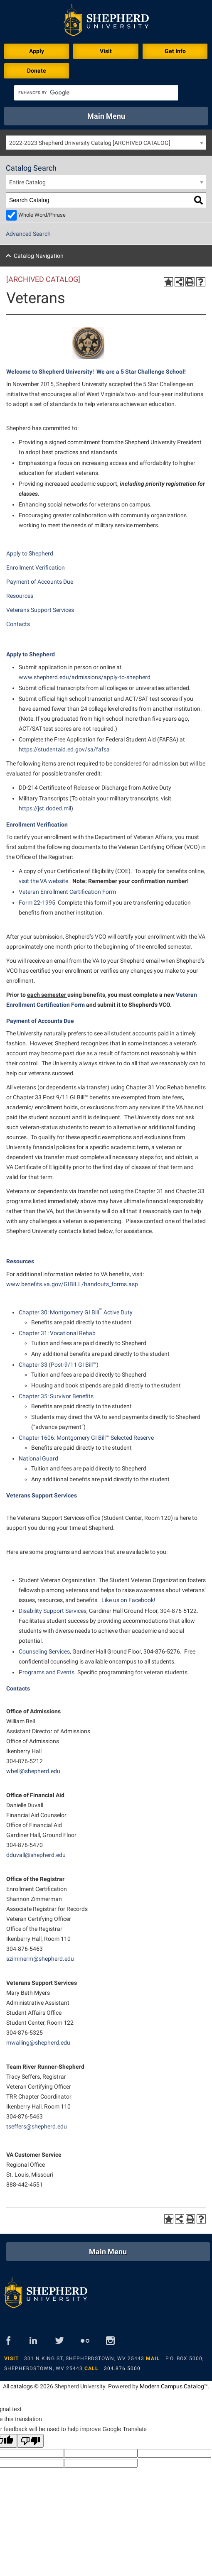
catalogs (21, 2386)
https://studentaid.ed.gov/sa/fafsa (64, 749)
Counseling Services (44, 1651)
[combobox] (106, 142)
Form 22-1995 (37, 902)
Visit (106, 51)
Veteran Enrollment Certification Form (67, 891)
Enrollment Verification (35, 567)
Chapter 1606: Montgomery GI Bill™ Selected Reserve (86, 1437)
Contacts (18, 624)
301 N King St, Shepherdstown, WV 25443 (84, 2358)
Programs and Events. (48, 1672)
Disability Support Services (52, 1610)
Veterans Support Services (40, 610)
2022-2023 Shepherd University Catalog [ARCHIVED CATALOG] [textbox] (89, 142)
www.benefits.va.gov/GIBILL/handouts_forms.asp (72, 1284)
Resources (19, 595)
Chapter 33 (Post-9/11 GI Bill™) (59, 1364)
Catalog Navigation (39, 255)
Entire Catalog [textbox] (27, 182)
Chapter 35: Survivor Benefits (56, 1396)
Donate (36, 70)
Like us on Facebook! (128, 1600)
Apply (36, 51)
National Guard (38, 1458)
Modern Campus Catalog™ (174, 2386)
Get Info (175, 51)
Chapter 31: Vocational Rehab (57, 1333)
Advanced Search (28, 233)
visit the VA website (43, 881)
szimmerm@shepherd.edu (40, 1958)
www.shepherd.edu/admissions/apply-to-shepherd (84, 677)
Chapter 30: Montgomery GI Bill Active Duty (76, 1312)
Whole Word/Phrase (42, 215)
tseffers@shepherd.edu (36, 2126)
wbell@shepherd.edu (33, 1771)
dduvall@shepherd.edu (36, 1855)
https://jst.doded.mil (45, 808)
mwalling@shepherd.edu (38, 2042)
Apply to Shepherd (29, 553)
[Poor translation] (30, 2441)
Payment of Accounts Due (39, 581)
